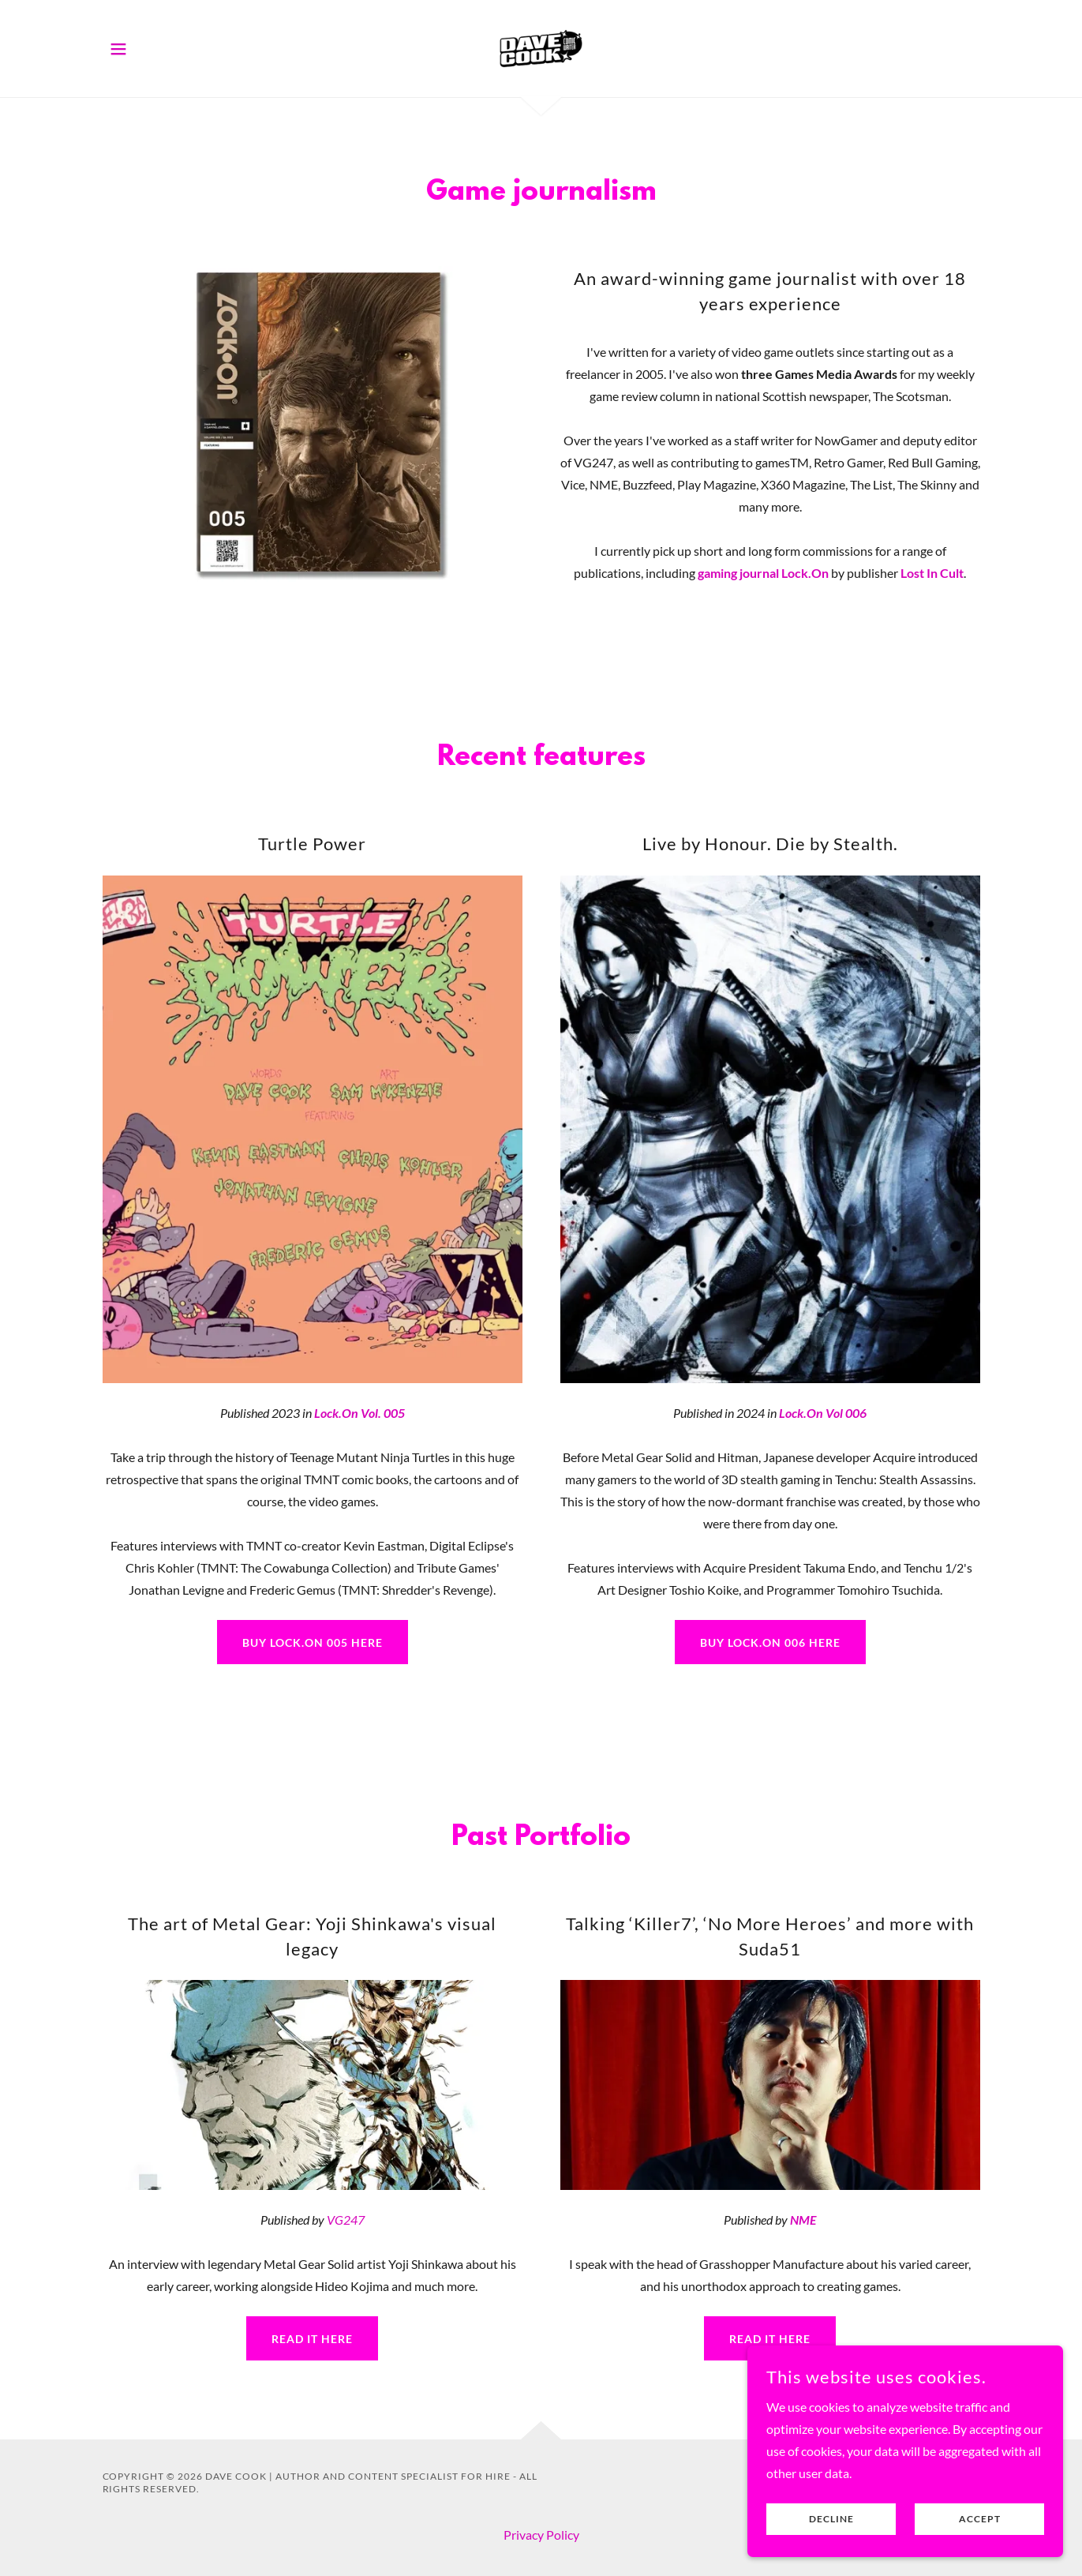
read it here (312, 2338)
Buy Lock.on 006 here (770, 1642)
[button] (118, 49)
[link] (541, 46)
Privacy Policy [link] (541, 2534)
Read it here (770, 2338)
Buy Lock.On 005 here (312, 1642)
